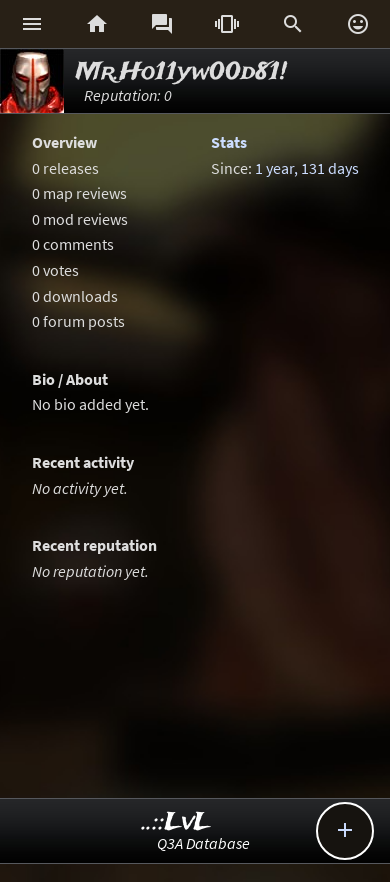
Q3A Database (203, 843)
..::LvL (176, 822)
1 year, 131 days (307, 168)
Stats (229, 142)
